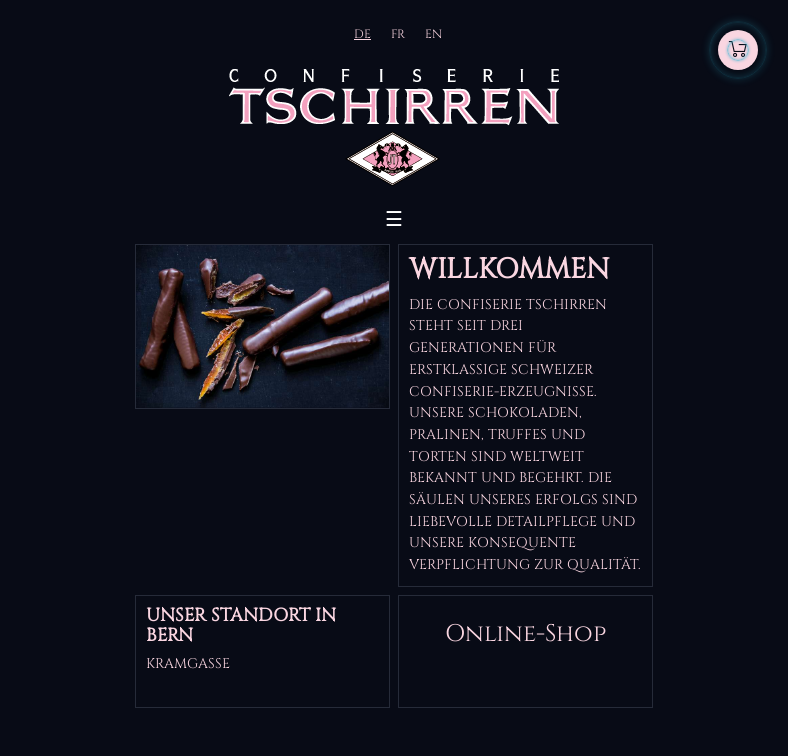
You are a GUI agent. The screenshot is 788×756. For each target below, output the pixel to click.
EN (433, 34)
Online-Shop (525, 634)
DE (362, 34)
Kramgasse (188, 663)
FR (398, 34)
